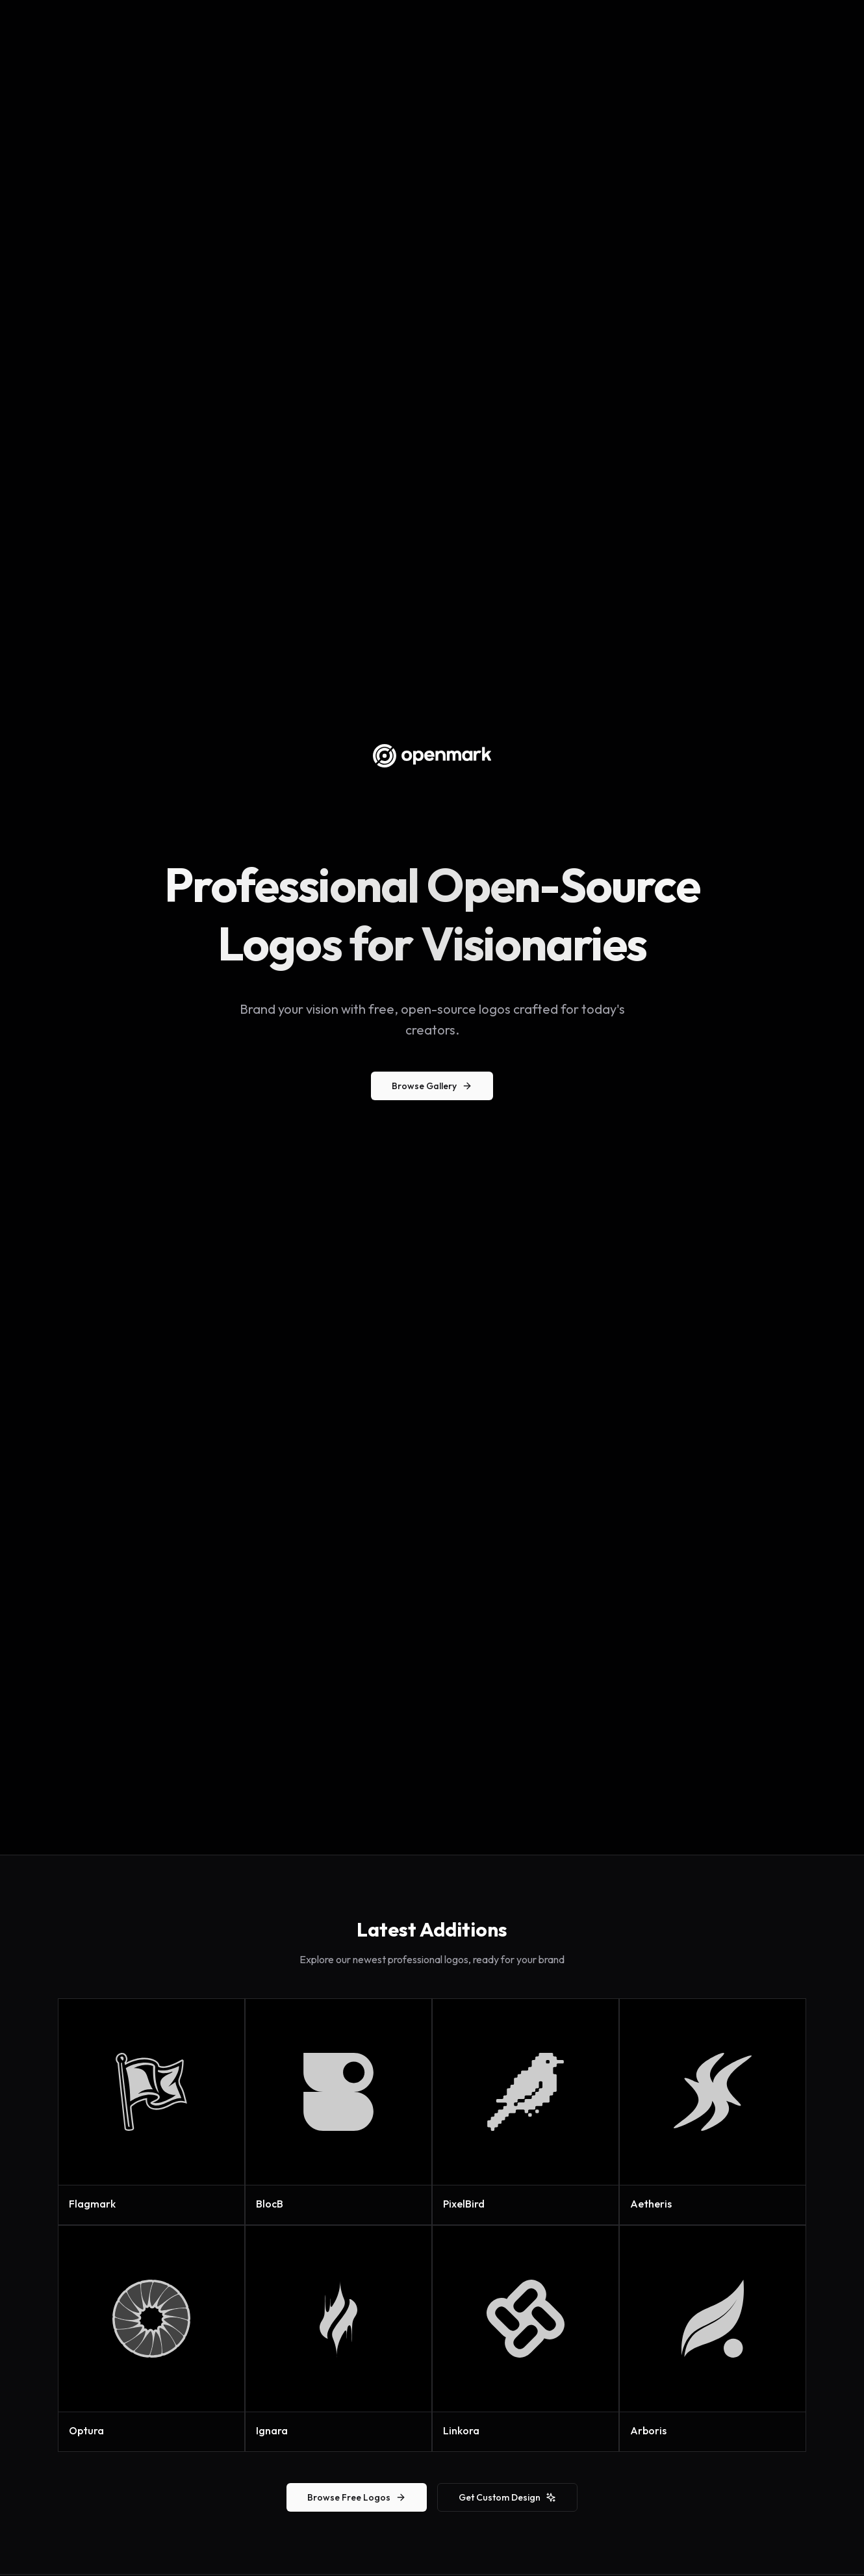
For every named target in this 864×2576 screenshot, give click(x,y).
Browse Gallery (432, 1086)
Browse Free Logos (356, 2497)
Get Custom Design (507, 2497)
